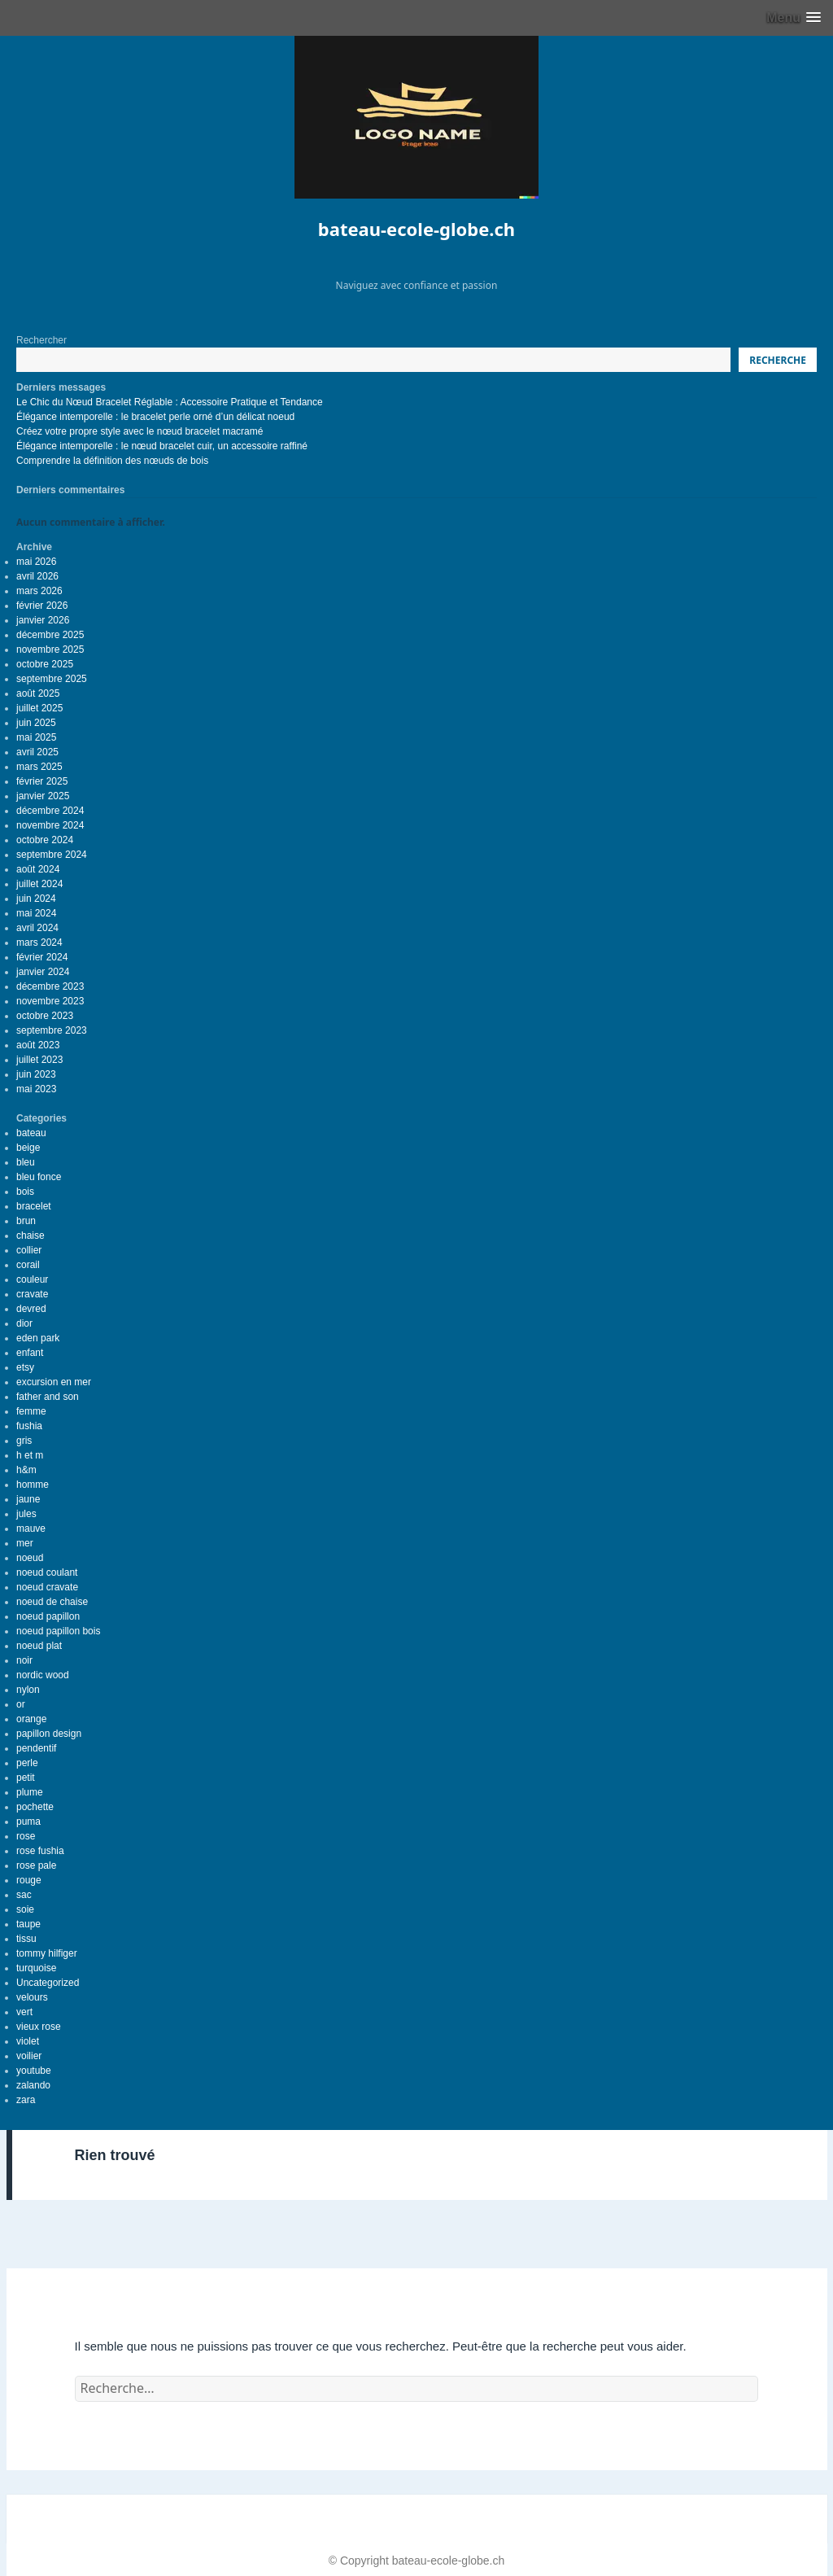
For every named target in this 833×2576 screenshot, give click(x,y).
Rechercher (41, 340)
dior (24, 1323)
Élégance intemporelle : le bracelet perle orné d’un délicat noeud (155, 416)
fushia (29, 1426)
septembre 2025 (51, 678)
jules (26, 1514)
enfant (29, 1352)
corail (28, 1265)
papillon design (48, 1733)
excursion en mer (53, 1382)
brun (26, 1221)
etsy (25, 1367)
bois (25, 1191)
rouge (28, 1880)
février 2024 (42, 957)
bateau (31, 1133)
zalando (33, 2085)
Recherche (777, 360)
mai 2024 (36, 913)
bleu (25, 1162)
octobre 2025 (44, 664)
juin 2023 (36, 1074)
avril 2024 (37, 928)
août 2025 (37, 693)
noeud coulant (46, 1572)
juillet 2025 (39, 708)
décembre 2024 (50, 810)
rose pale (36, 1865)
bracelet (33, 1206)
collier (28, 1250)
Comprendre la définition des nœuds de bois (112, 460)
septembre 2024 (51, 854)
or (20, 1704)
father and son (47, 1396)
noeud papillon (48, 1616)
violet (27, 2041)
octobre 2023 (44, 1015)
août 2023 (37, 1045)
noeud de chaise (52, 1601)
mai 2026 (36, 561)
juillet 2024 (39, 884)
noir (24, 1660)
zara (25, 2100)
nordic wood (42, 1675)
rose (25, 1836)
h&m (26, 1470)
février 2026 (42, 605)
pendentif (36, 1748)
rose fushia (40, 1851)
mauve (31, 1528)
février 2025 (42, 781)
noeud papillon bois (58, 1631)
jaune (28, 1499)
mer (24, 1543)
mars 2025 (39, 766)
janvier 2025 (42, 796)
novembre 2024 (50, 825)
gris (24, 1440)
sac (24, 1894)
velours (32, 1997)
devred (31, 1308)
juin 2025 (36, 722)
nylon (28, 1689)
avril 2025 (37, 752)
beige (28, 1147)
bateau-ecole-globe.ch (416, 228)
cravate (32, 1294)
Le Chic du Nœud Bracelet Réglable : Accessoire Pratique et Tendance (169, 402)
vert (24, 2012)
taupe (28, 1924)
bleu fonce (38, 1177)
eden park (37, 1338)
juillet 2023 (39, 1059)
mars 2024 (39, 942)
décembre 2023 (50, 986)
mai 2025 (36, 737)
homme (32, 1484)
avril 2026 (37, 576)
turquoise (36, 1968)
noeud (29, 1558)
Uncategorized (47, 1982)
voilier (28, 2056)
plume (29, 1792)
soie (25, 1909)
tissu (26, 1938)
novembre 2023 (50, 1001)
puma (28, 1821)
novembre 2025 (50, 649)
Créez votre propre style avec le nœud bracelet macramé (139, 431)
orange (31, 1719)
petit (25, 1777)
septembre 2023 (51, 1030)
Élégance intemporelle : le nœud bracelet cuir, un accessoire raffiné (161, 446)
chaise (30, 1235)
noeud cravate (47, 1587)
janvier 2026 (42, 620)
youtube (33, 2070)
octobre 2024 (44, 840)
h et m (29, 1455)
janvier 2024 (42, 971)
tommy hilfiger (46, 1953)
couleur (32, 1279)
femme (31, 1411)
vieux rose (38, 2026)
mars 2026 (39, 591)
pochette (35, 1807)
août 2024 (37, 869)
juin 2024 (36, 898)
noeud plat (39, 1645)
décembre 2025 (50, 635)
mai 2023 (36, 1089)
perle (27, 1763)
